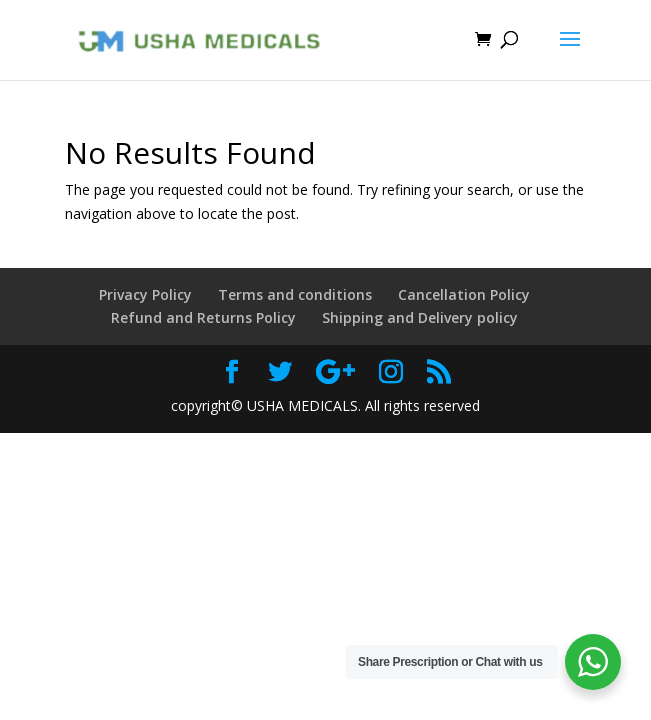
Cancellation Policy (464, 294)
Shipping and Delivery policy (420, 317)
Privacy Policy (145, 294)
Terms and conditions (295, 294)
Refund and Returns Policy (203, 317)
